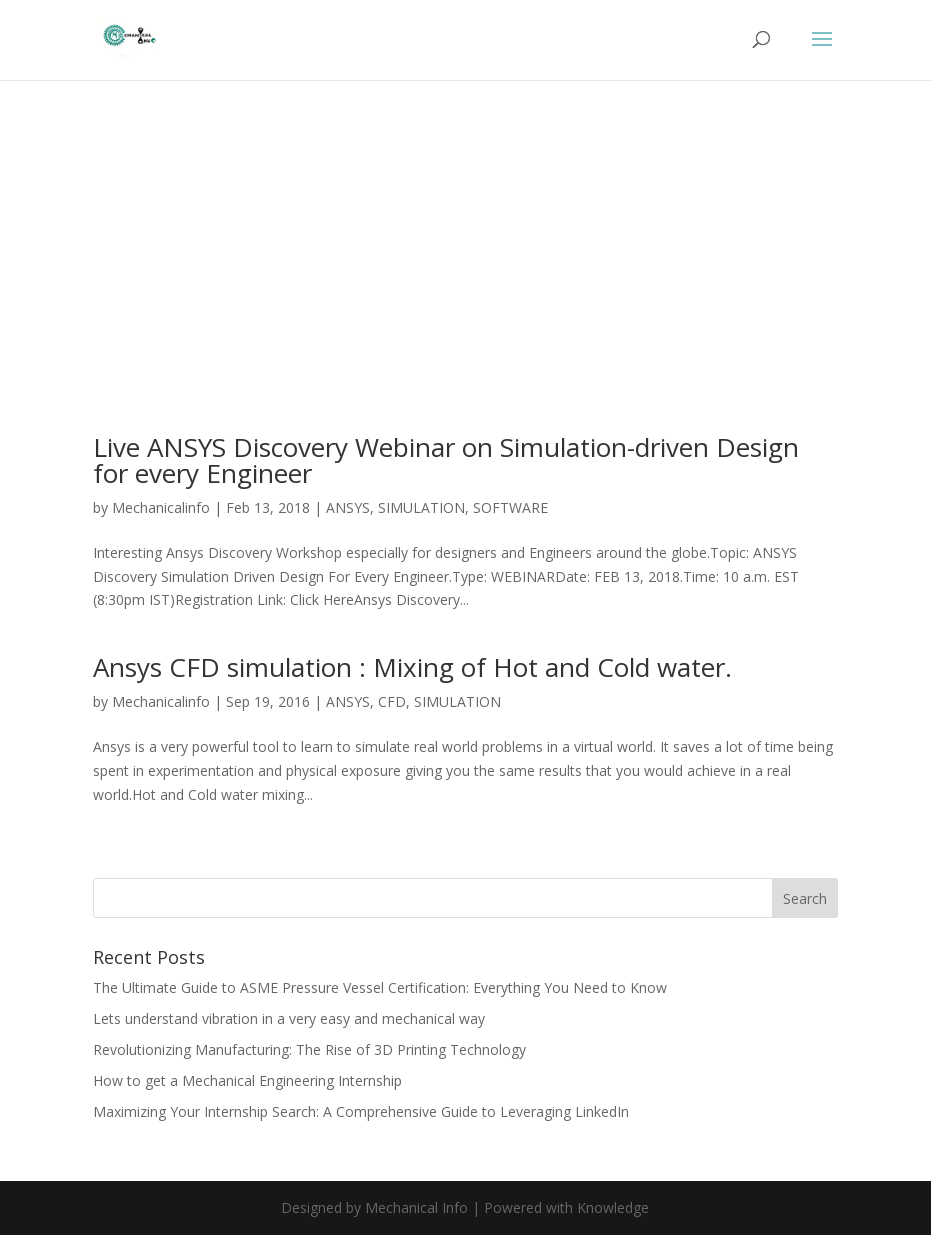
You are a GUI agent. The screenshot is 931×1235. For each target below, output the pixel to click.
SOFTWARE (510, 507)
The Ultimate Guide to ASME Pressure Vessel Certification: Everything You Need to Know (380, 987)
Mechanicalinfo (161, 507)
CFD (392, 701)
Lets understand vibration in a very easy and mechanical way (289, 1018)
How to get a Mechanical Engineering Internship (247, 1080)
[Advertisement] (465, 286)
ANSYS (348, 507)
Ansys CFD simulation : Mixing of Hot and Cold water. (412, 667)
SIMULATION (421, 507)
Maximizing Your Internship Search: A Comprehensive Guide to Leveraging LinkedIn (361, 1111)
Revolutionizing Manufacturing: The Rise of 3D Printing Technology (309, 1049)
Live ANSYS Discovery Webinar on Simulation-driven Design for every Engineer (446, 460)
